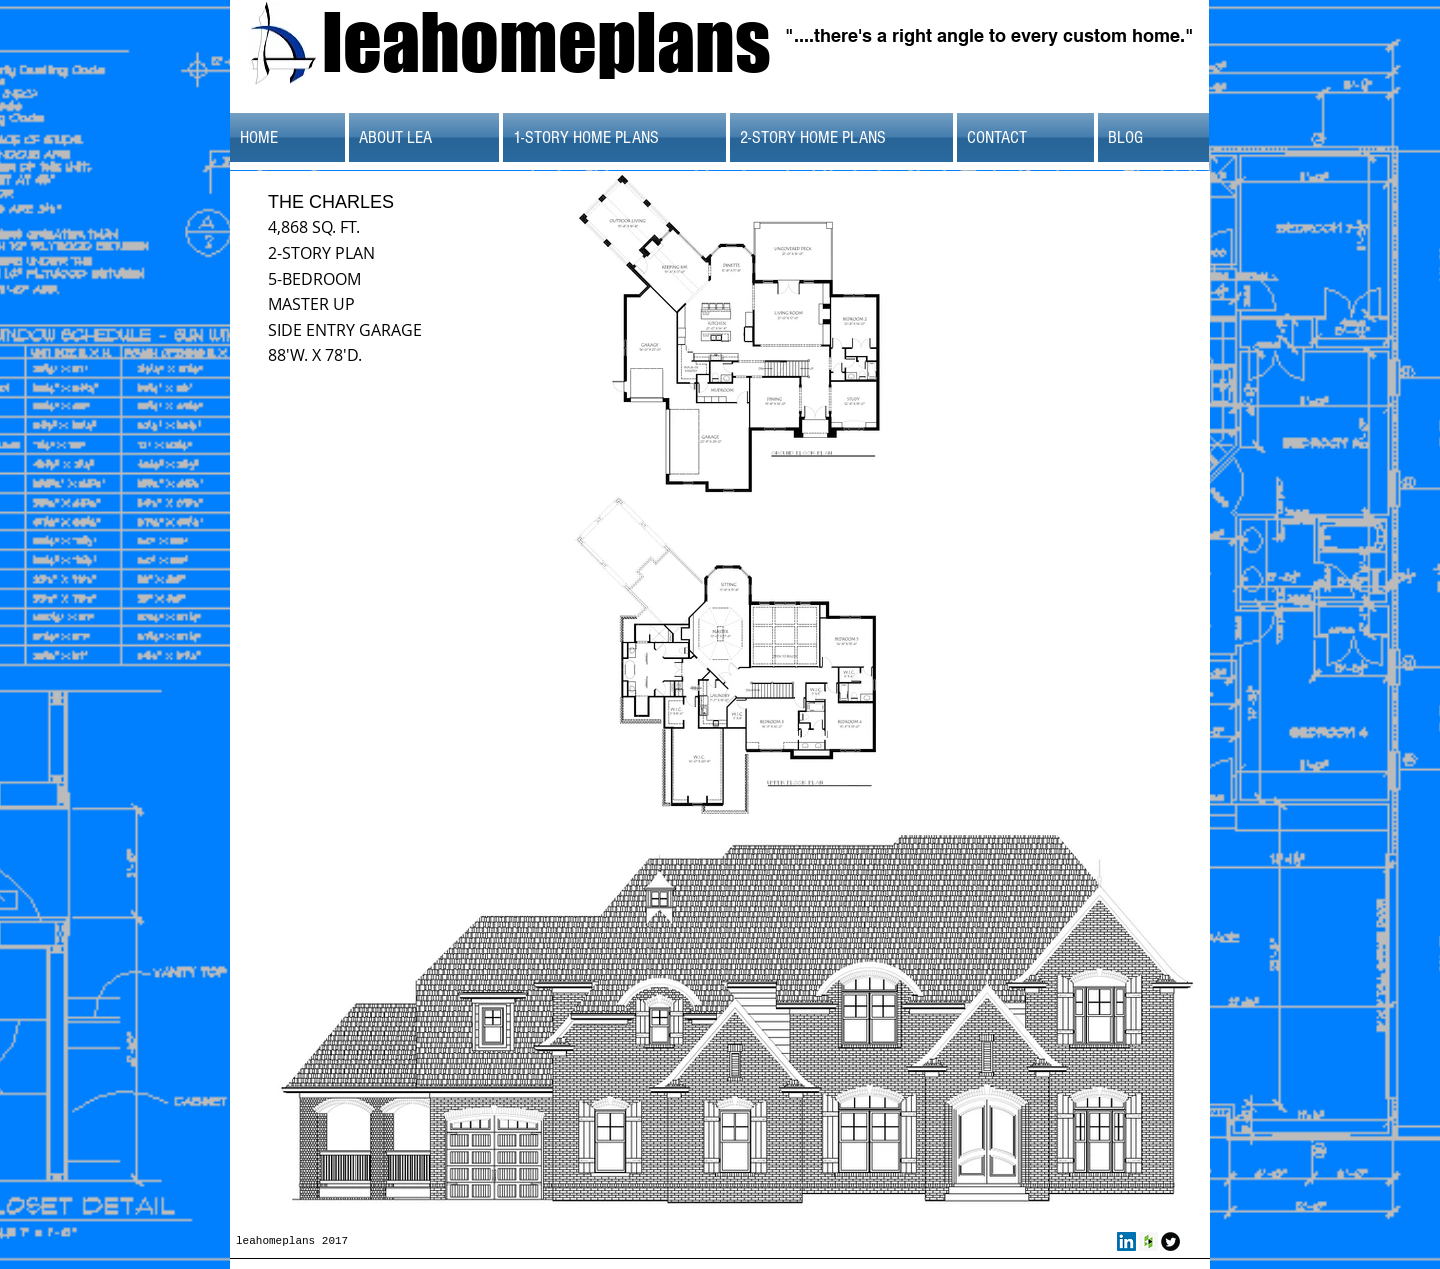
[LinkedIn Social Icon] (1126, 1241)
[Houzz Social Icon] (1148, 1241)
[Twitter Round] (1170, 1241)
